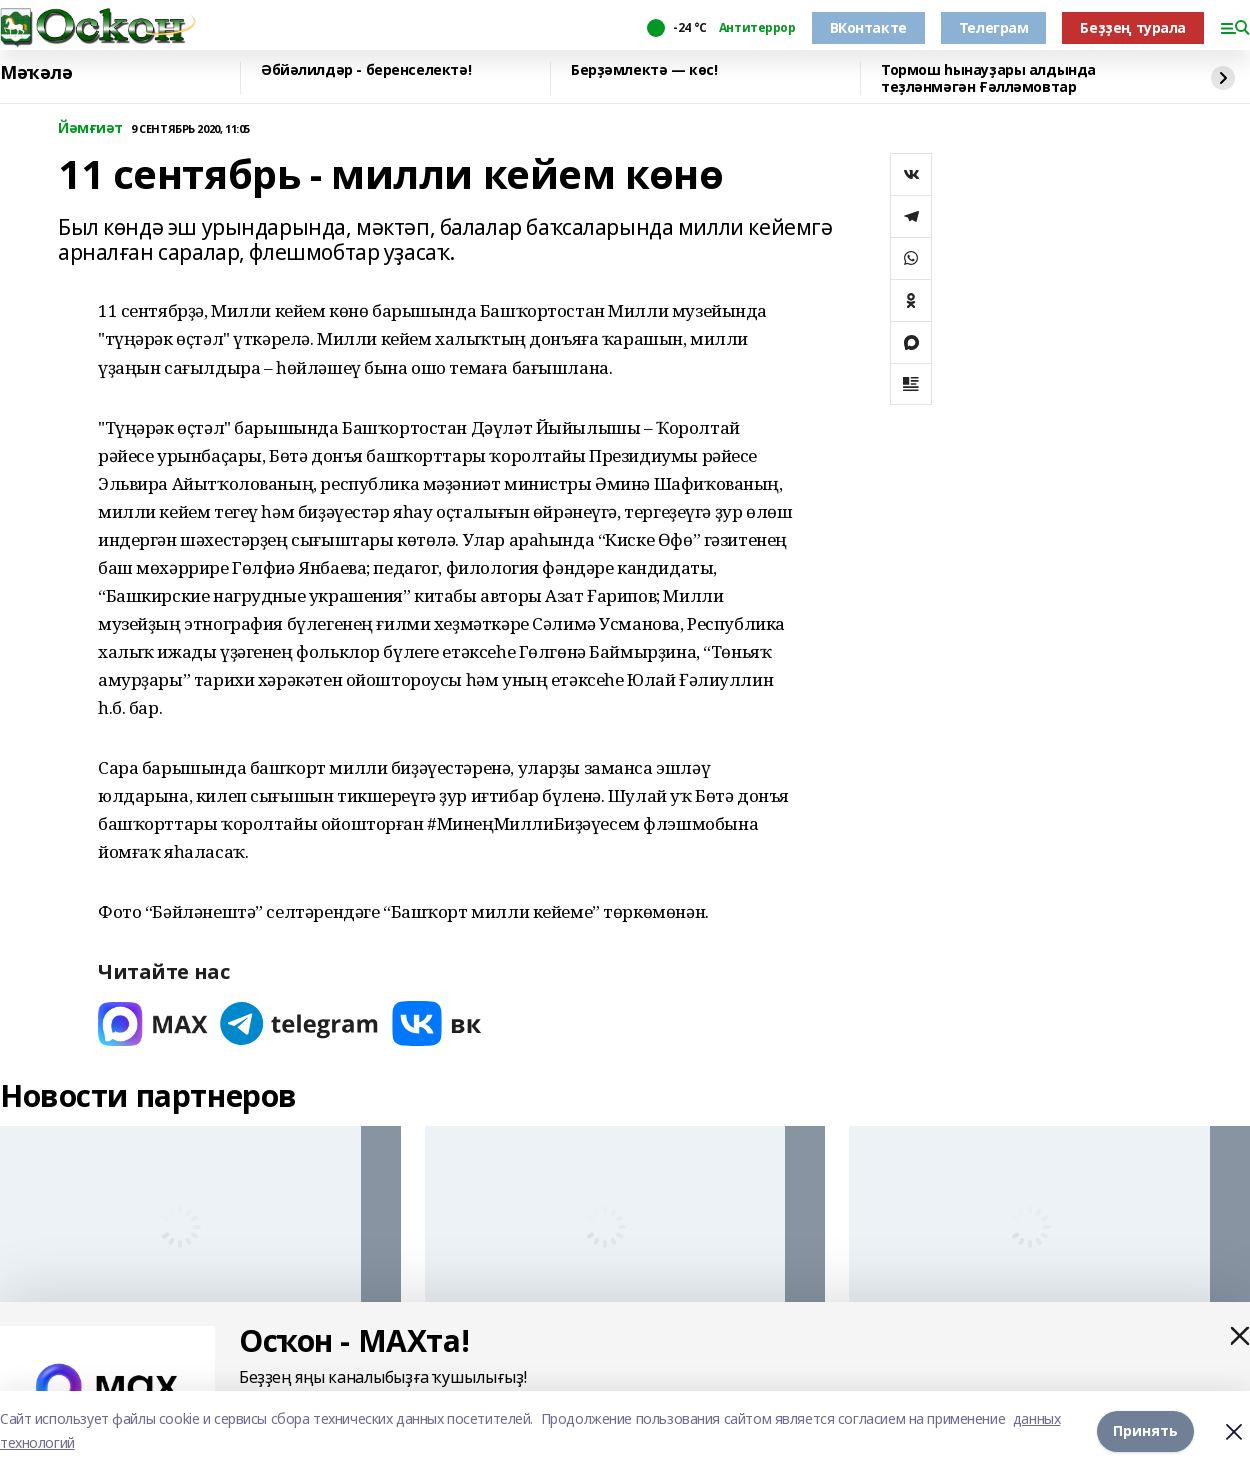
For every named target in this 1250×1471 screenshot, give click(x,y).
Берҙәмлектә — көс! (644, 70)
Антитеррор (757, 28)
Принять (1145, 1430)
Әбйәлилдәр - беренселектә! (366, 70)
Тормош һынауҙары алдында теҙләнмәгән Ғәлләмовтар (988, 78)
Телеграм (994, 27)
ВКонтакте (868, 27)
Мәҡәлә (36, 73)
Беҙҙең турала (1133, 27)
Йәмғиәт (90, 128)
